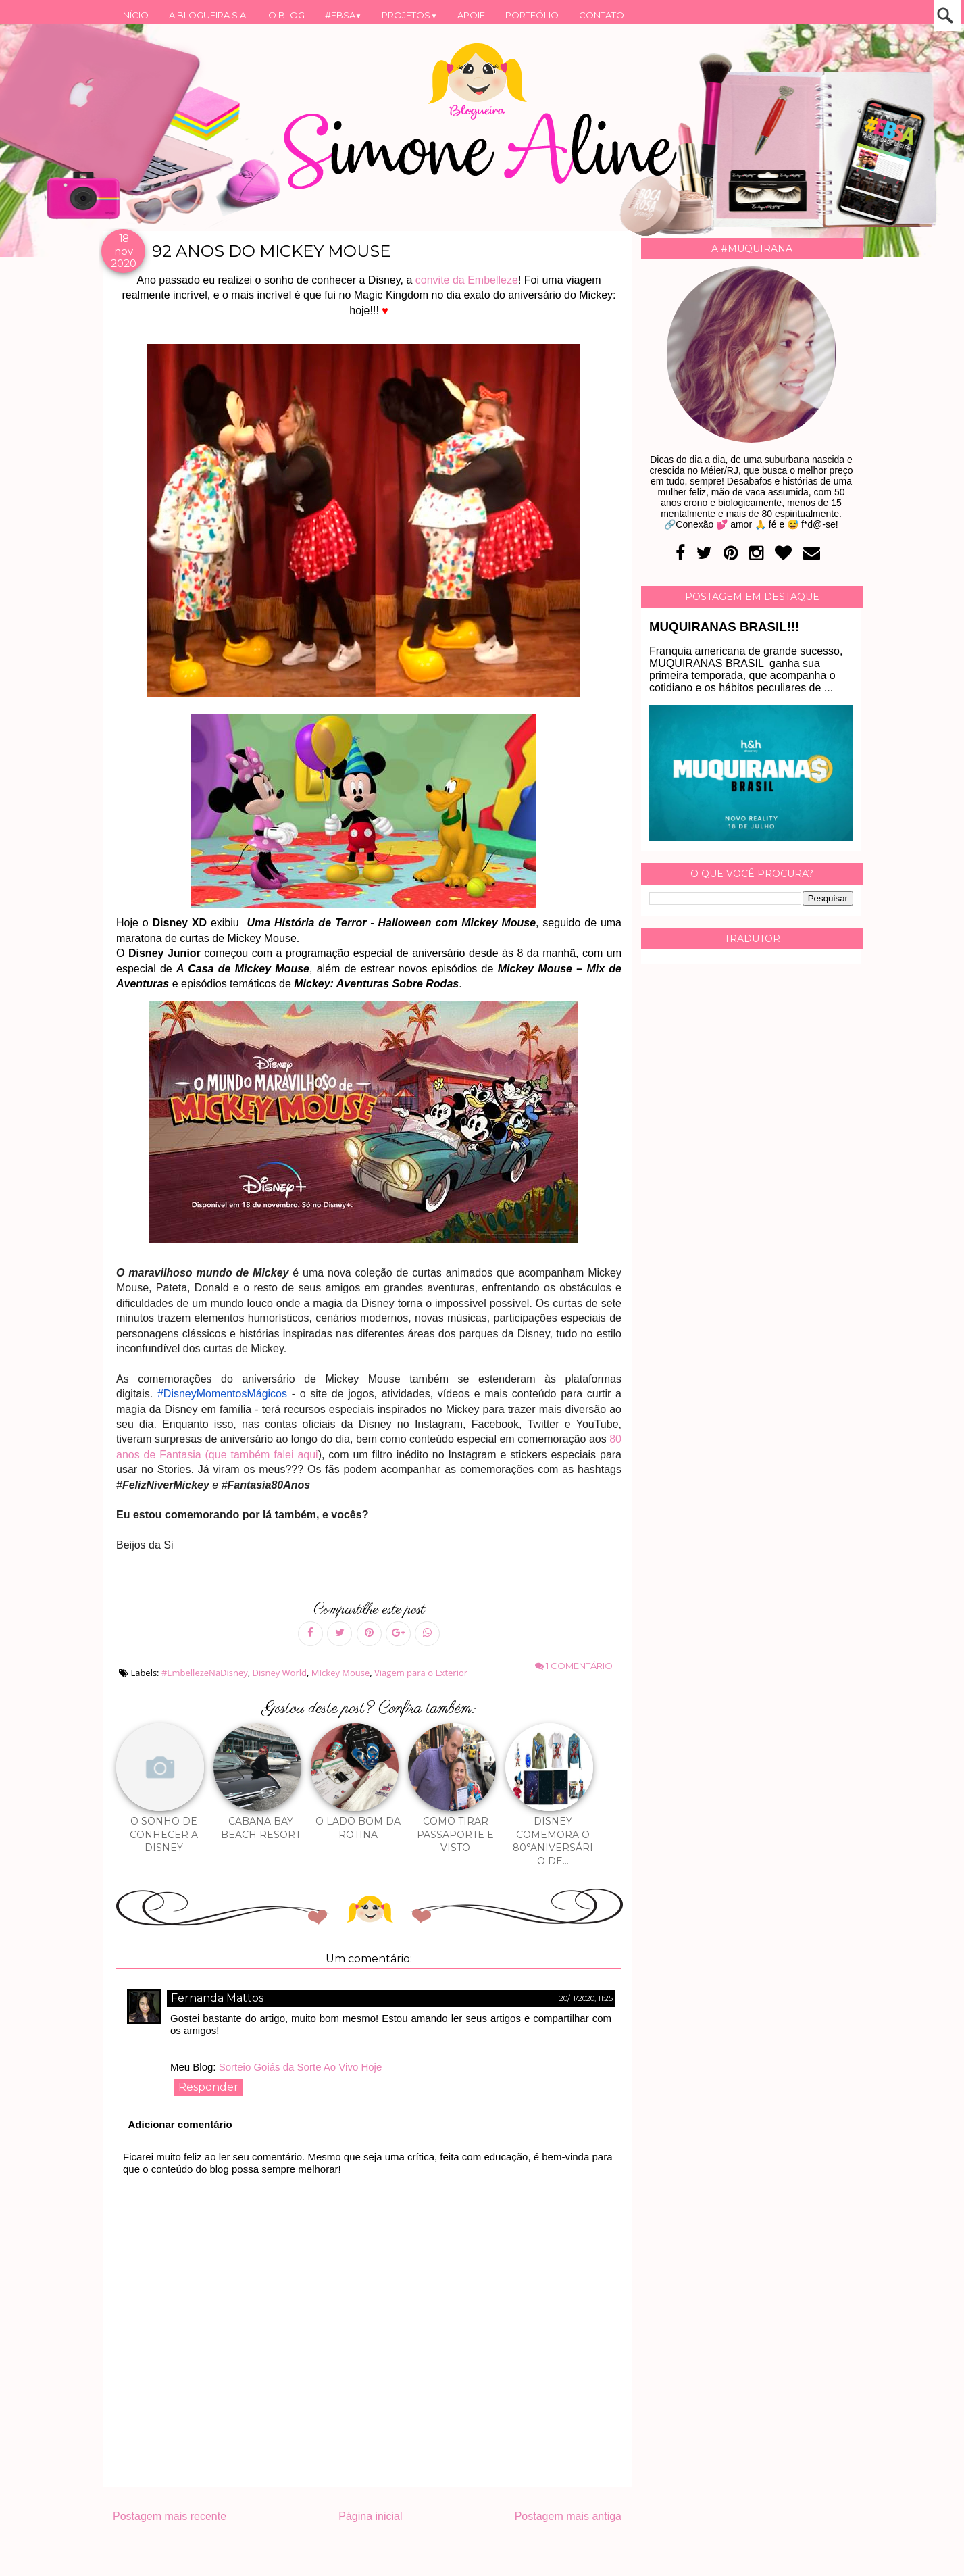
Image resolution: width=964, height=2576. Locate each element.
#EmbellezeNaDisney (204, 1672)
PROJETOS (409, 14)
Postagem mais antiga (568, 2516)
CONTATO (601, 14)
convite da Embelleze (466, 280)
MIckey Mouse (340, 1672)
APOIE (471, 14)
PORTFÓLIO (532, 14)
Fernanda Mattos (217, 1997)
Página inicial (370, 2516)
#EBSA (343, 14)
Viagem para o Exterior (420, 1672)
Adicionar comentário (180, 2124)
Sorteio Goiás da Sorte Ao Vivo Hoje (300, 2067)
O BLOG (286, 14)
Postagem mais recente (169, 2516)
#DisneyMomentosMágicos (222, 1394)
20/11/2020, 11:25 (586, 1998)
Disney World (280, 1672)
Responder (208, 2087)
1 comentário (574, 1665)
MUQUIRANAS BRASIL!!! (724, 627)
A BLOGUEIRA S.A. (208, 14)
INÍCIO (135, 14)
